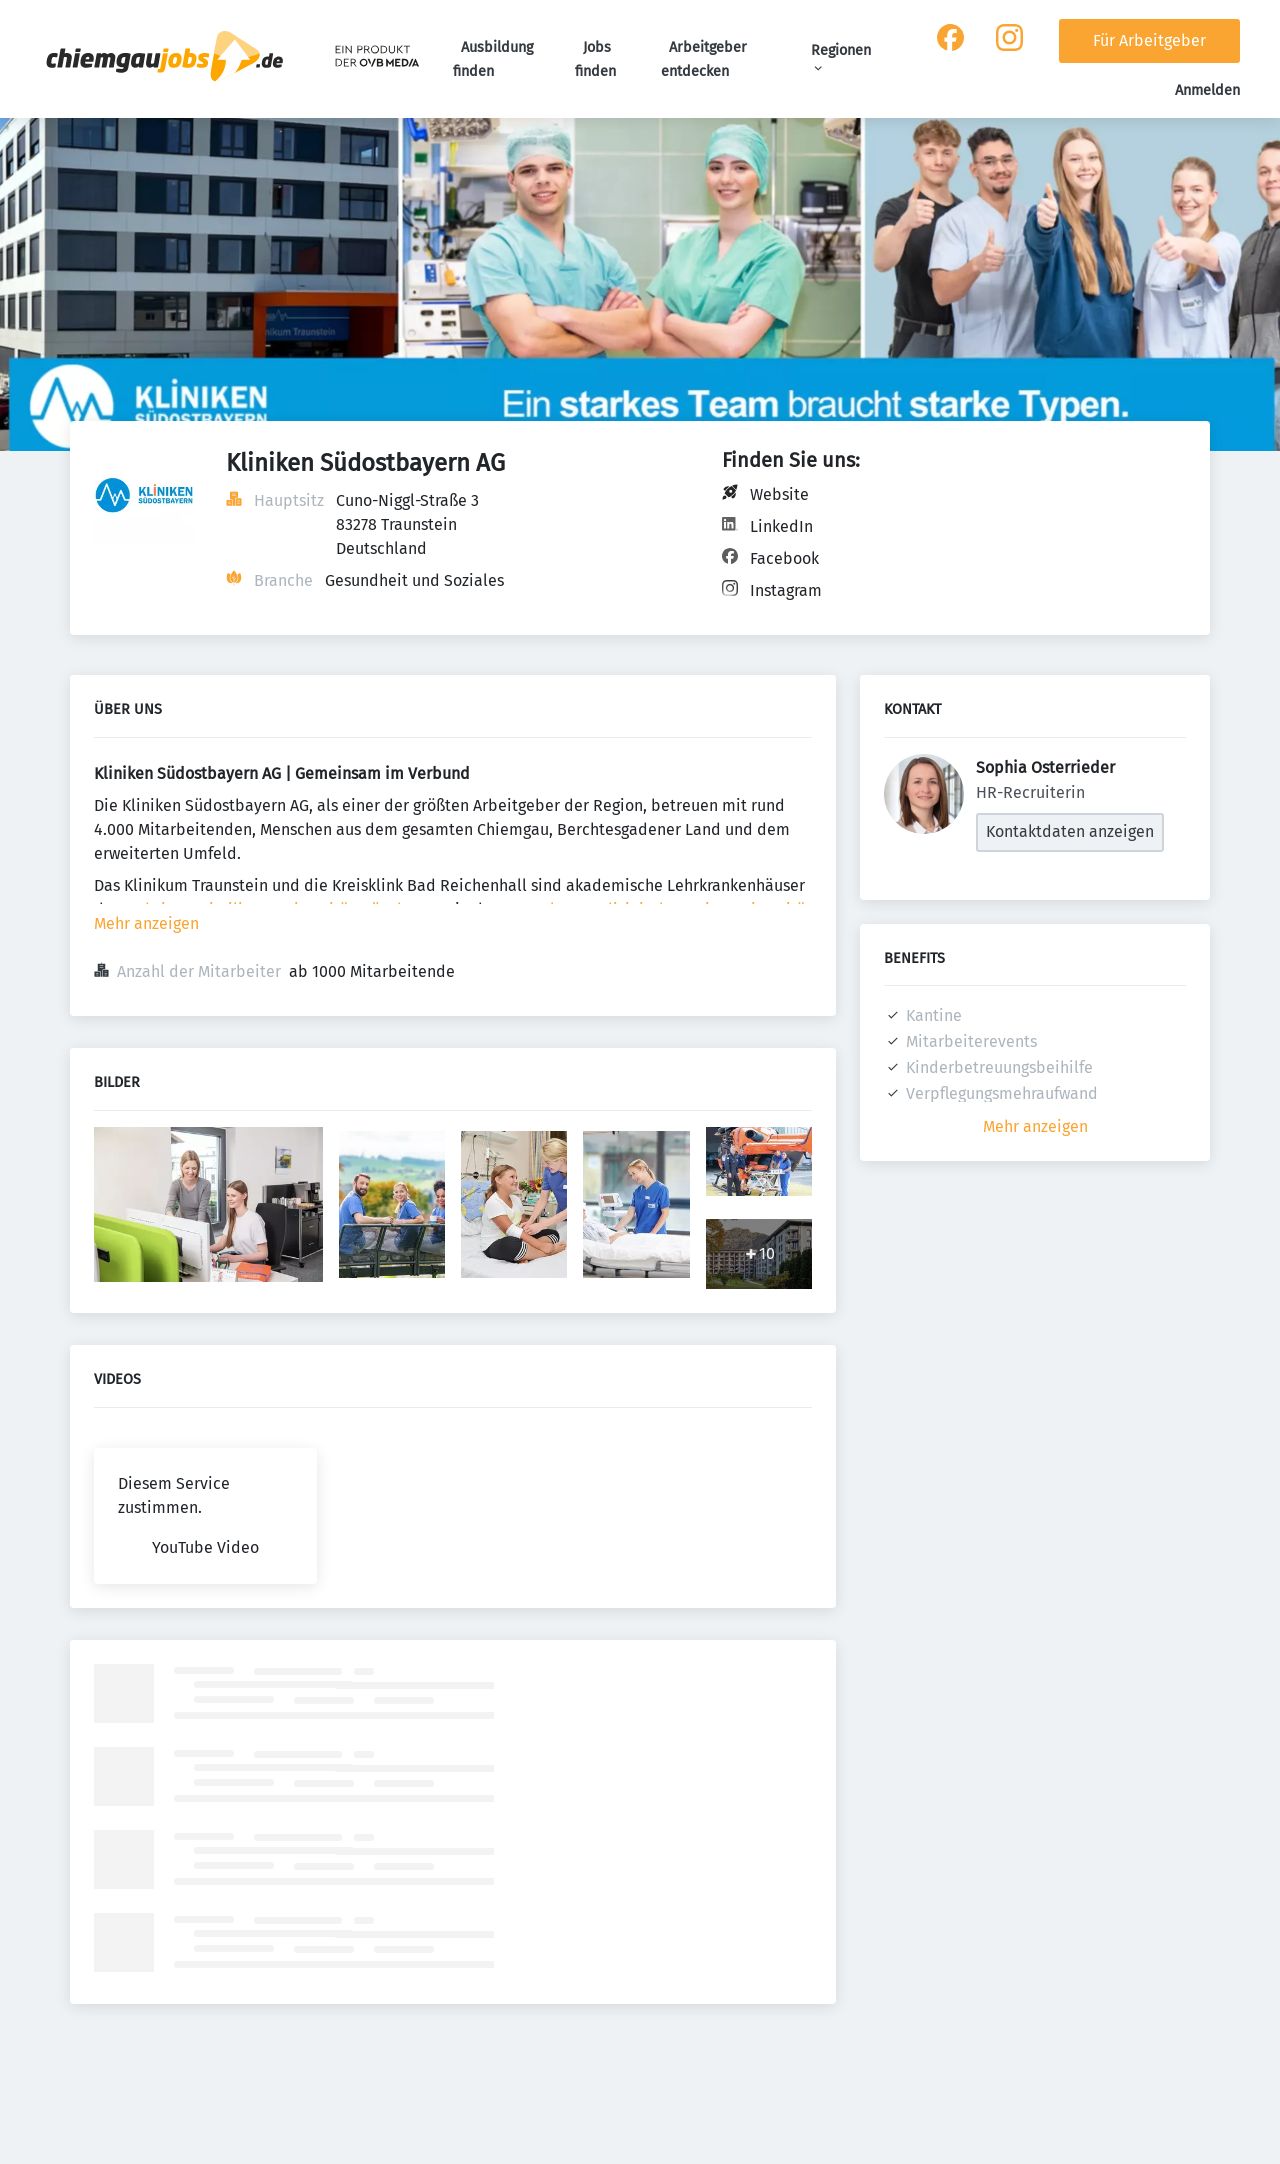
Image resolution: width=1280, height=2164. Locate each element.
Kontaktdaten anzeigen (1070, 831)
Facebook (784, 558)
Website (779, 494)
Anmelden (1207, 90)
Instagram (786, 590)
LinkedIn (781, 526)
